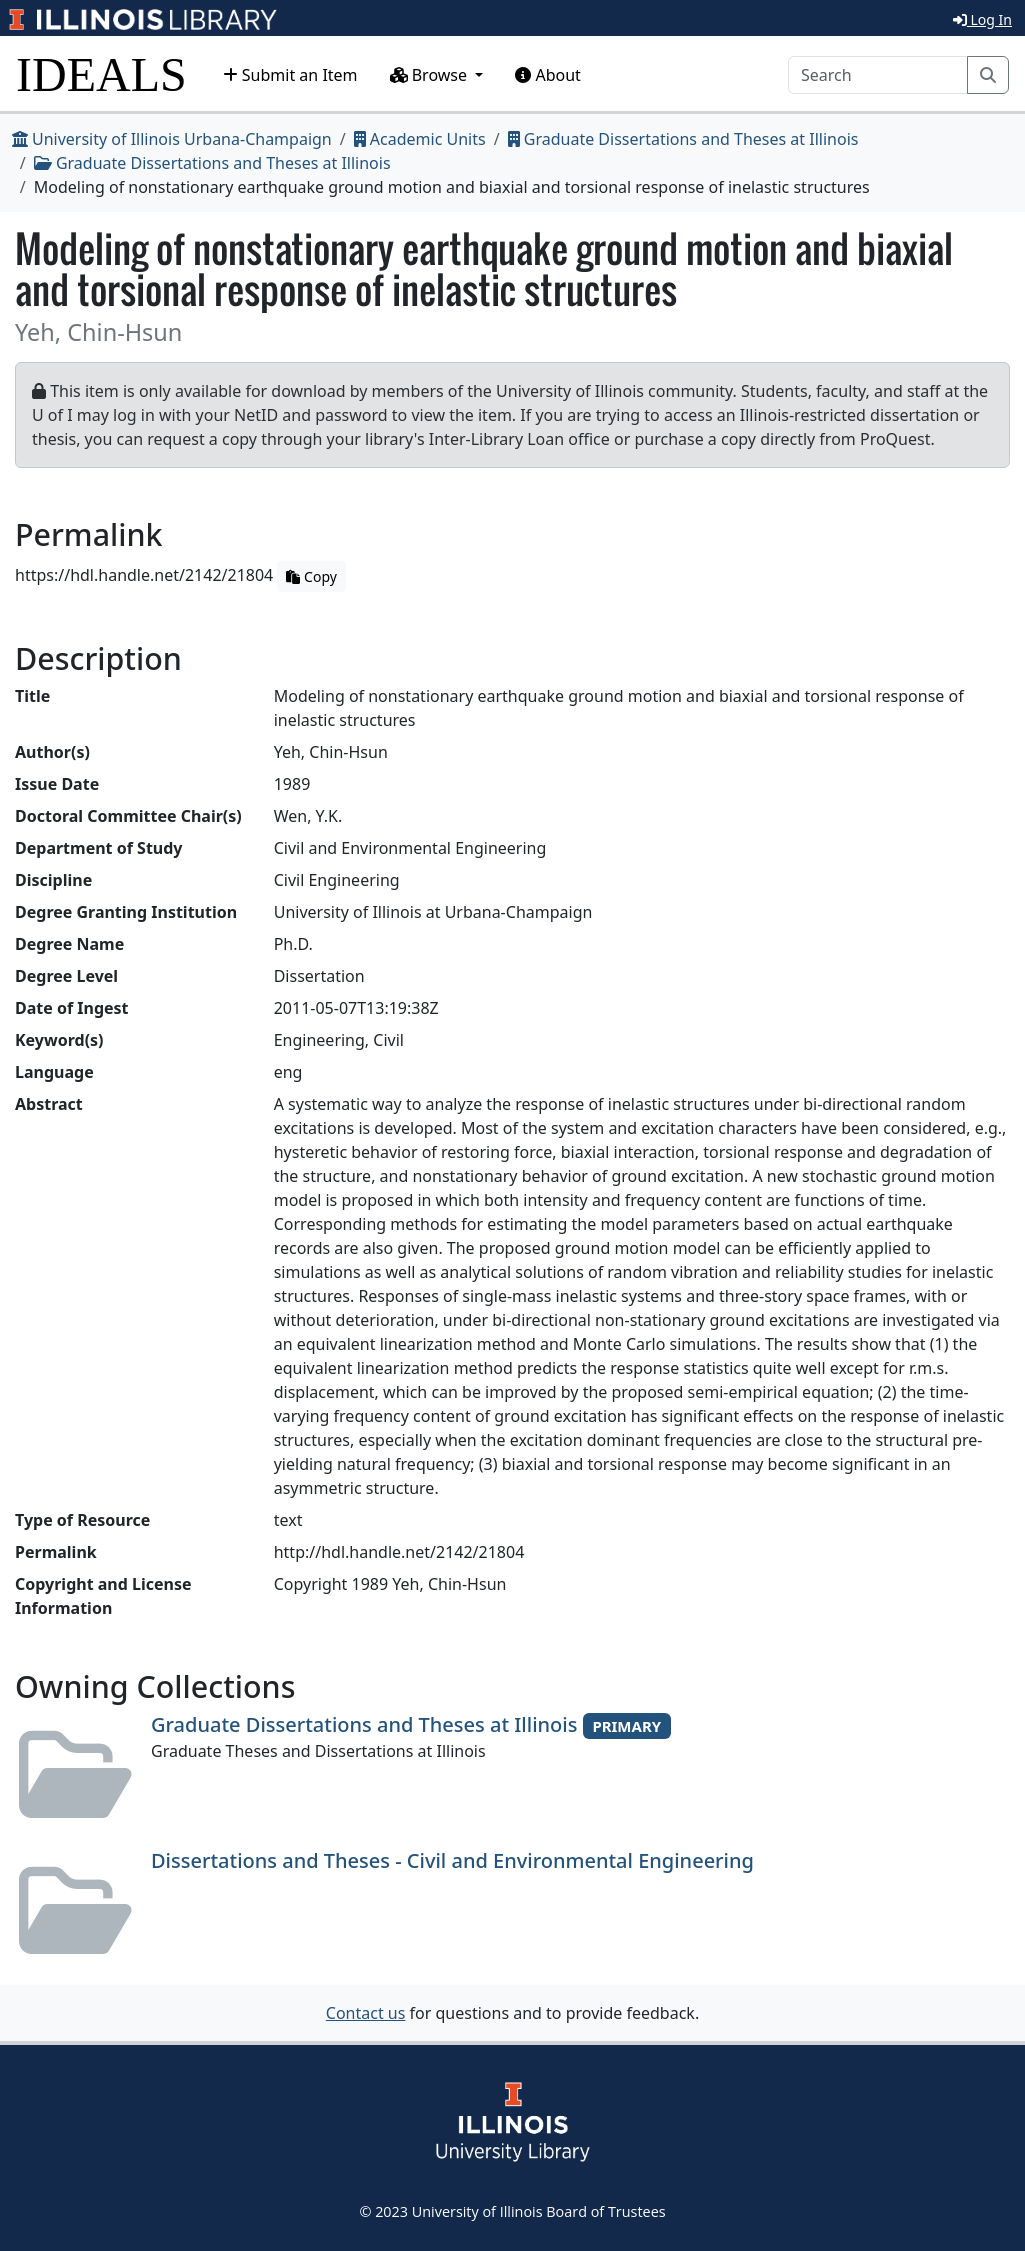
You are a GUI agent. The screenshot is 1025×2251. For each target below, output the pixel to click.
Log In (982, 19)
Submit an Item (290, 75)
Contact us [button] (366, 2013)
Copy (311, 576)
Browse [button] (431, 75)
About (548, 75)
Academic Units (420, 139)
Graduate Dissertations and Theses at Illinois (683, 139)
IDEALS (101, 74)
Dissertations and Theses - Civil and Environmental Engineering (452, 1860)
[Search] (878, 75)
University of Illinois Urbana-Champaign (172, 139)
